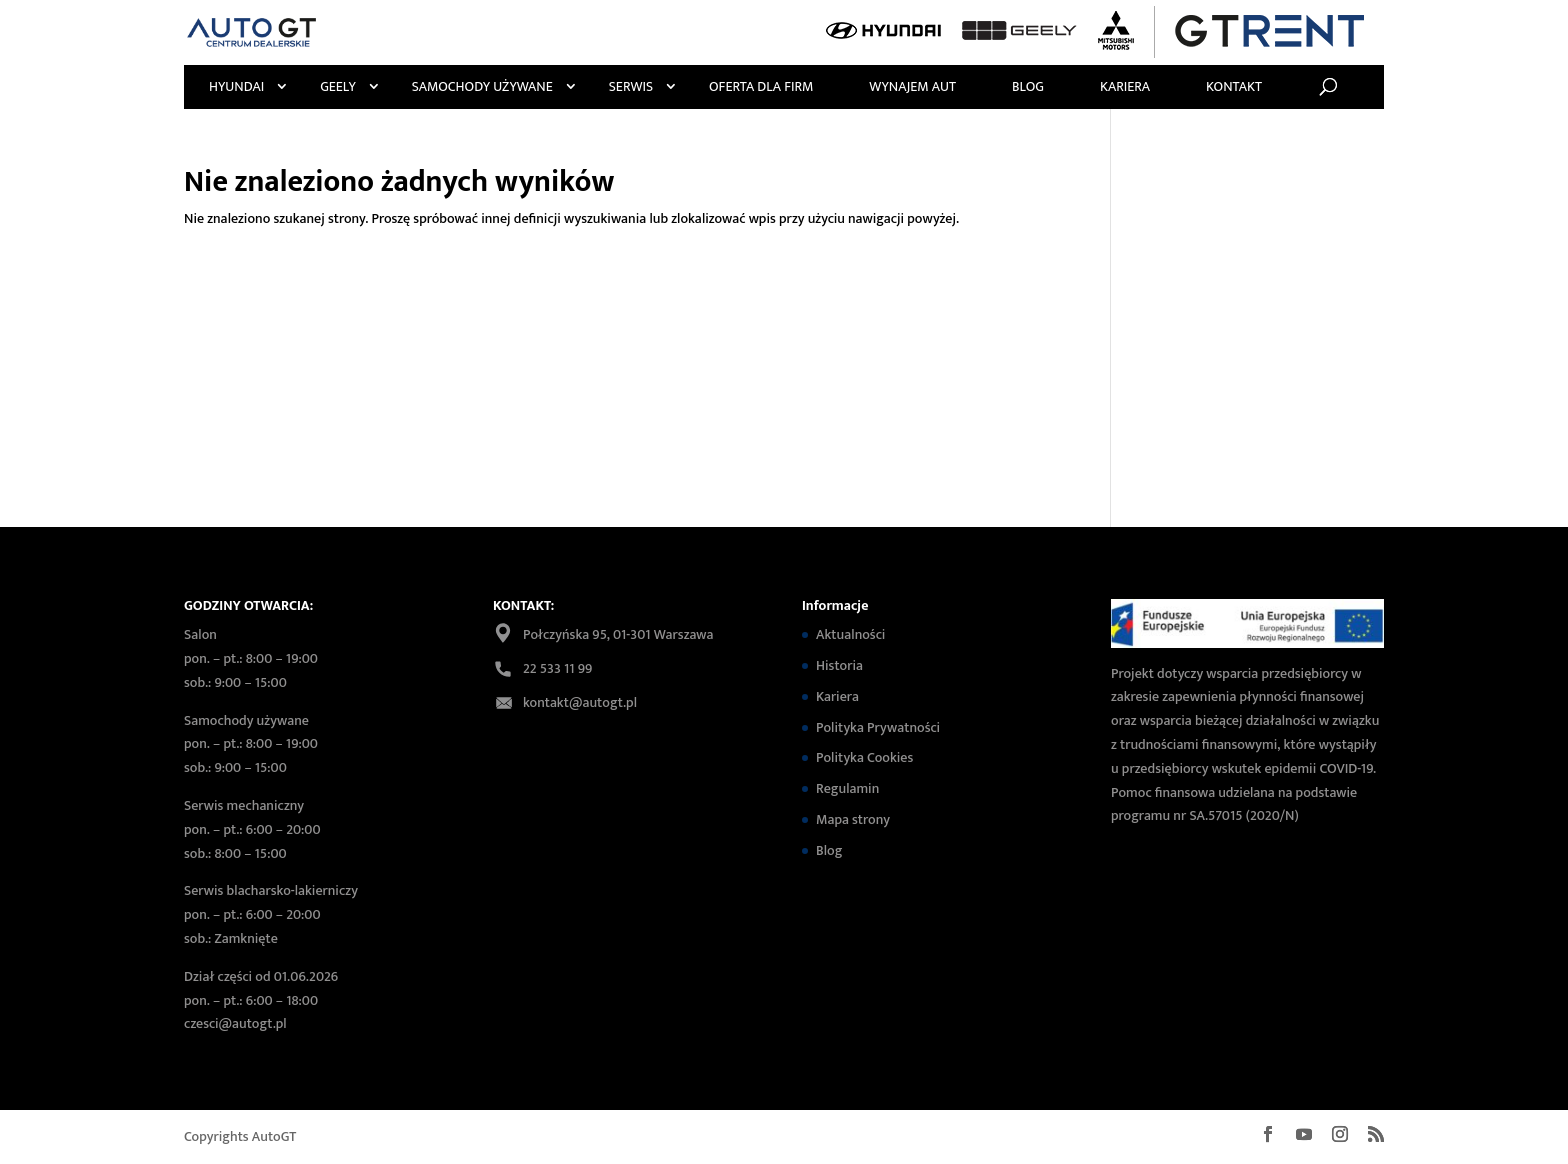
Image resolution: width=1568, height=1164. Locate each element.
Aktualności (850, 634)
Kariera (1125, 86)
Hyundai (236, 86)
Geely (338, 86)
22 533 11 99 (557, 668)
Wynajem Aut (912, 86)
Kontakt (1234, 86)
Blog (1028, 86)
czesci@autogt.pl (235, 1023)
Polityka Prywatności (878, 727)
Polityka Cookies (864, 757)
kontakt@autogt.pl (580, 702)
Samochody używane (482, 86)
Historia (839, 665)
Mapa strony (853, 819)
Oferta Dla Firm (761, 86)
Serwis (631, 86)
